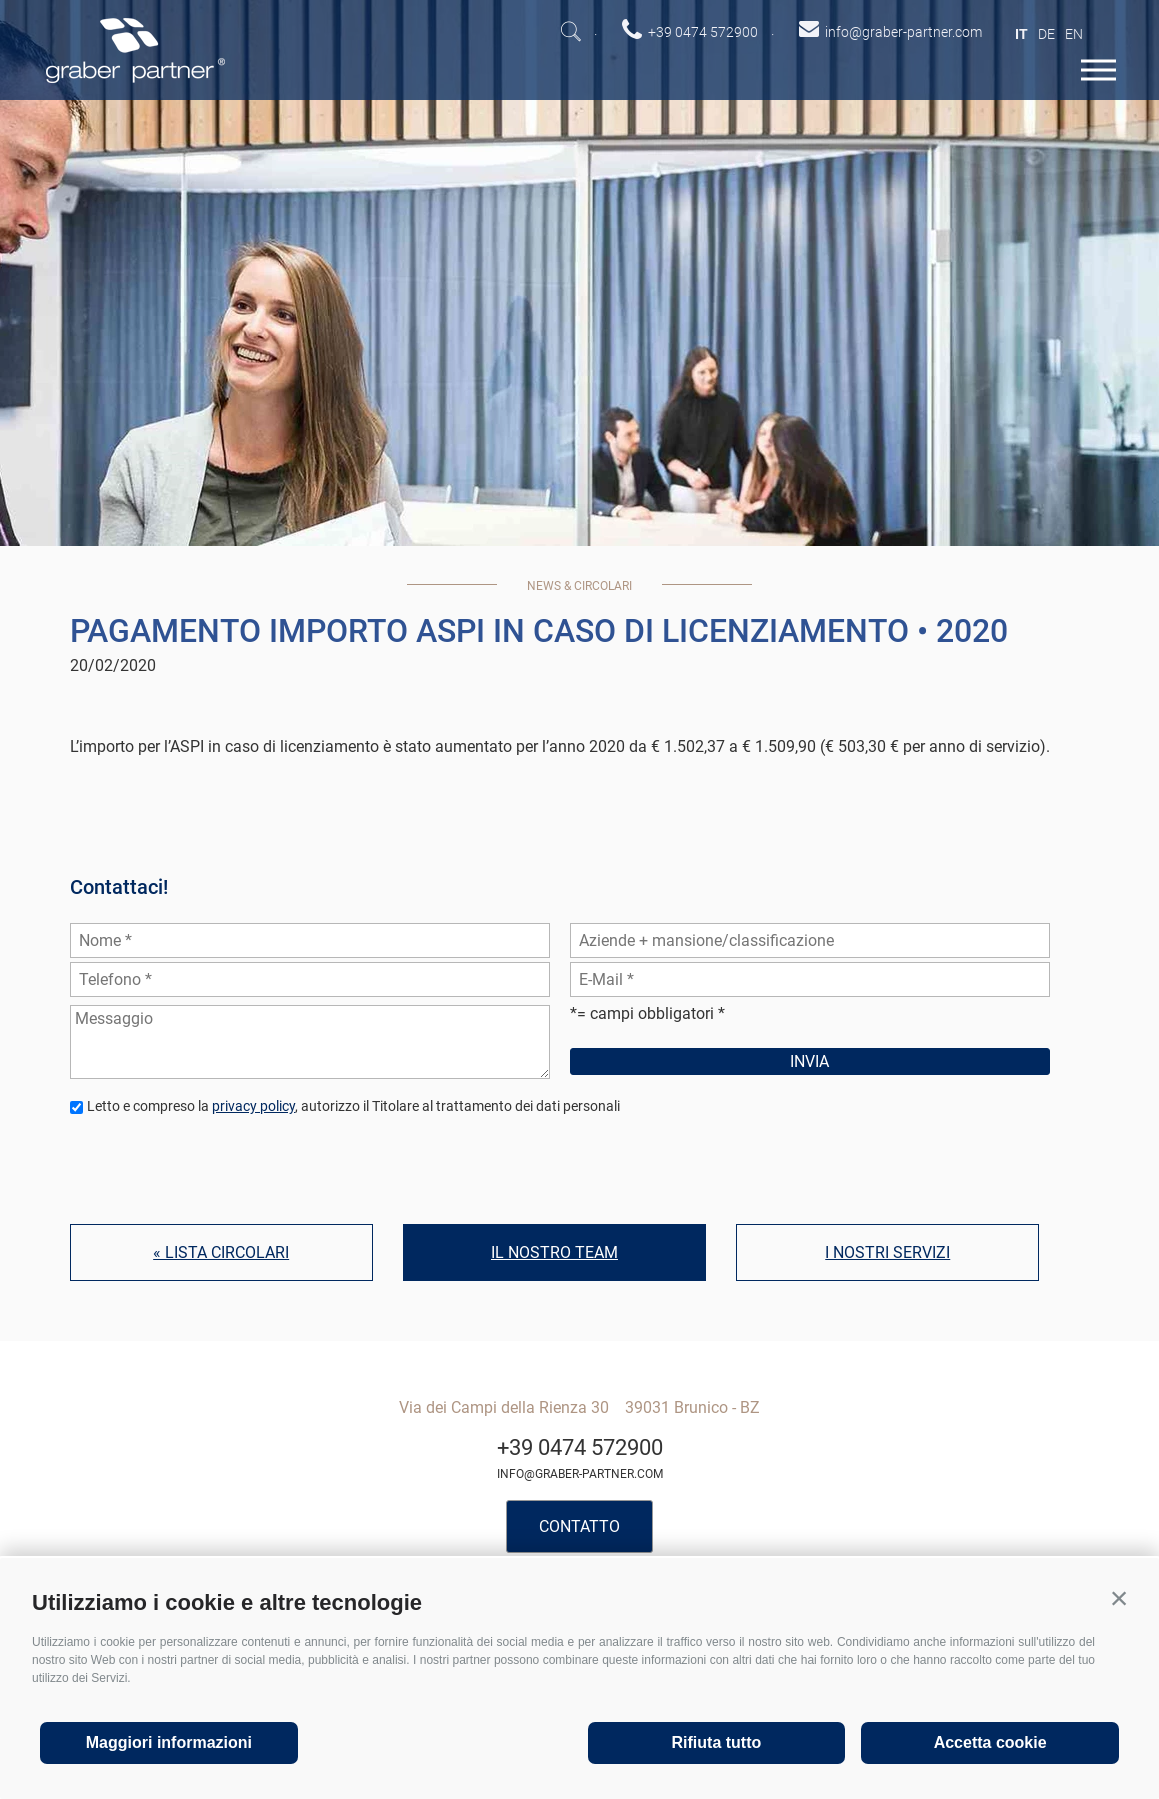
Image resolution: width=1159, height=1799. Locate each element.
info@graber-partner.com (580, 1474)
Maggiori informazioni (169, 1742)
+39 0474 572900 (580, 1447)
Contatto (579, 1526)
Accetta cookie (990, 1742)
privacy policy (253, 1106)
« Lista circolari (221, 1252)
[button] (1119, 1598)
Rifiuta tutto (717, 1742)
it (1021, 34)
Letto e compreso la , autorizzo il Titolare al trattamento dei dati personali (353, 1106)
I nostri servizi (887, 1252)
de (1046, 34)
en (1074, 34)
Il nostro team (554, 1252)
